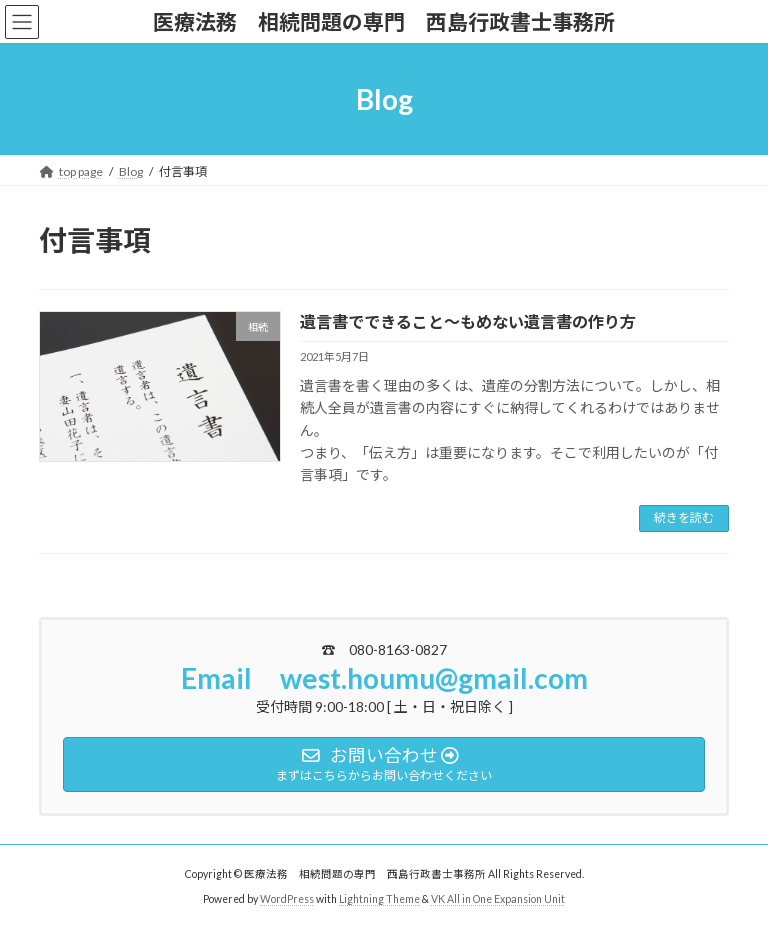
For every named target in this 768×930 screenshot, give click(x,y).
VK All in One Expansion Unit (498, 899)
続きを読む (684, 517)
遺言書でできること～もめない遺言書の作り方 (468, 321)
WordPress (287, 899)
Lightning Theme (379, 899)
